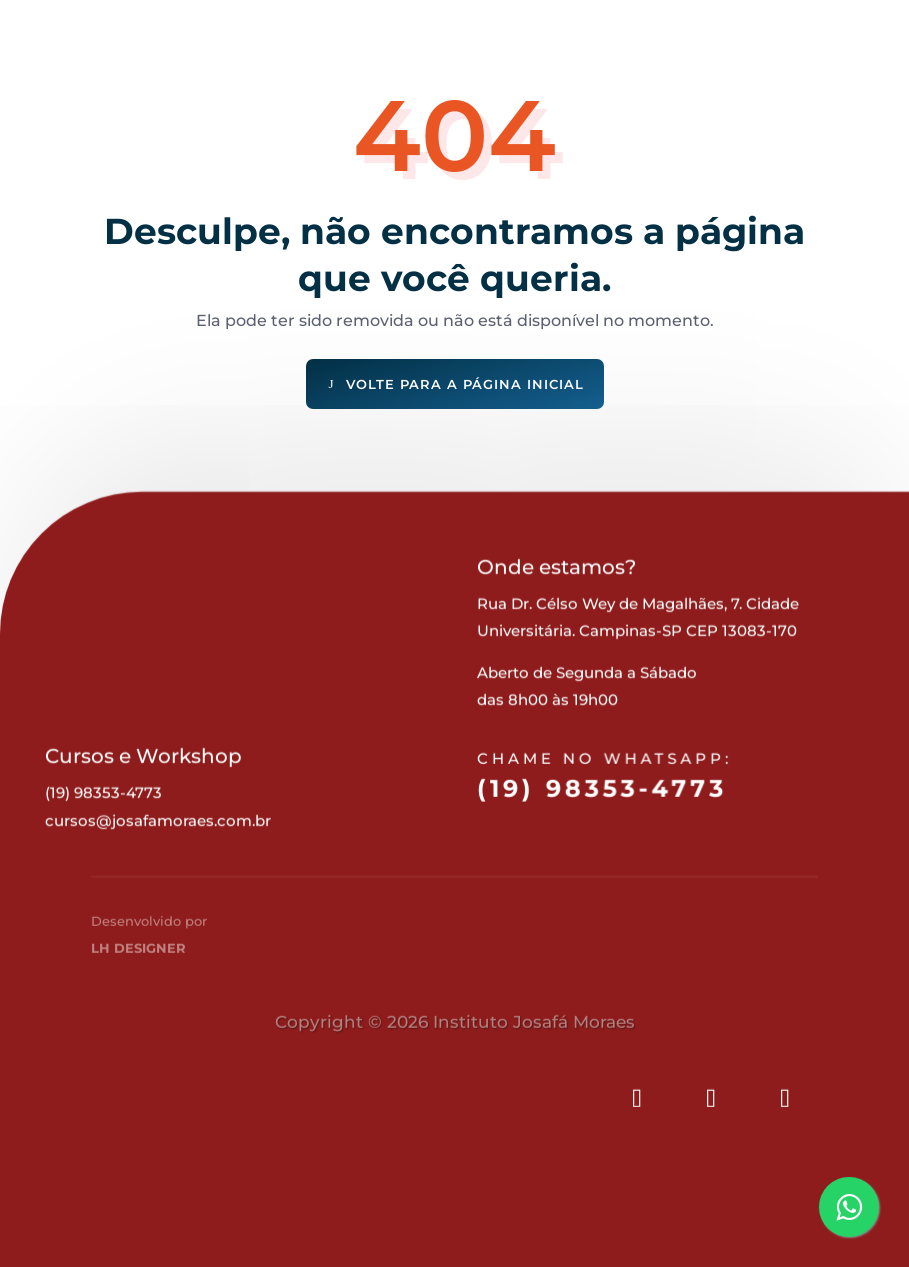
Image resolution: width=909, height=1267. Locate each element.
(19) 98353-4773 (601, 805)
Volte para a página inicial (465, 384)
